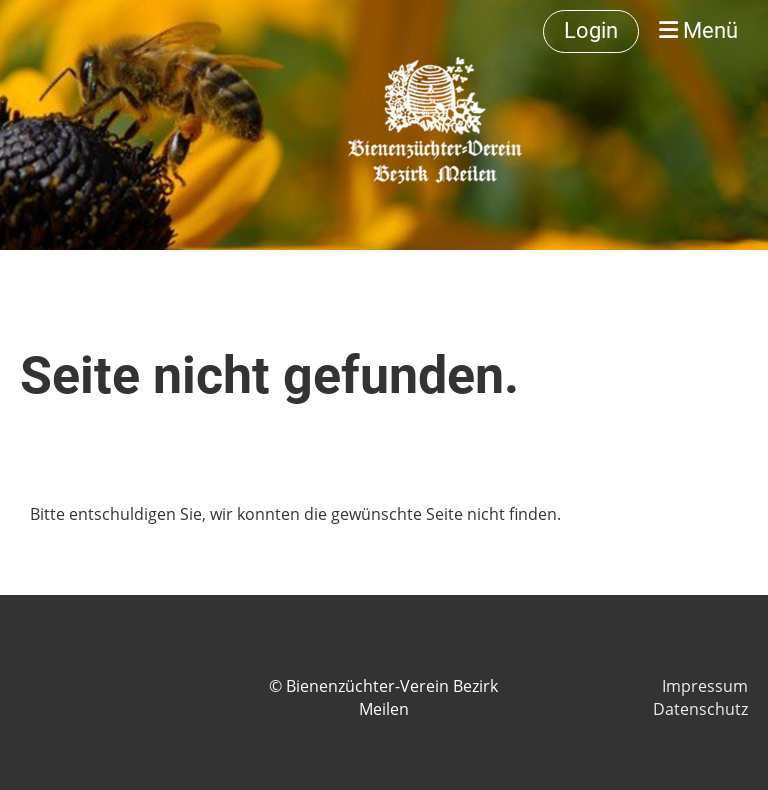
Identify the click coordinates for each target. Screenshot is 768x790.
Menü (698, 30)
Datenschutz (700, 709)
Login (591, 30)
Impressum (705, 686)
